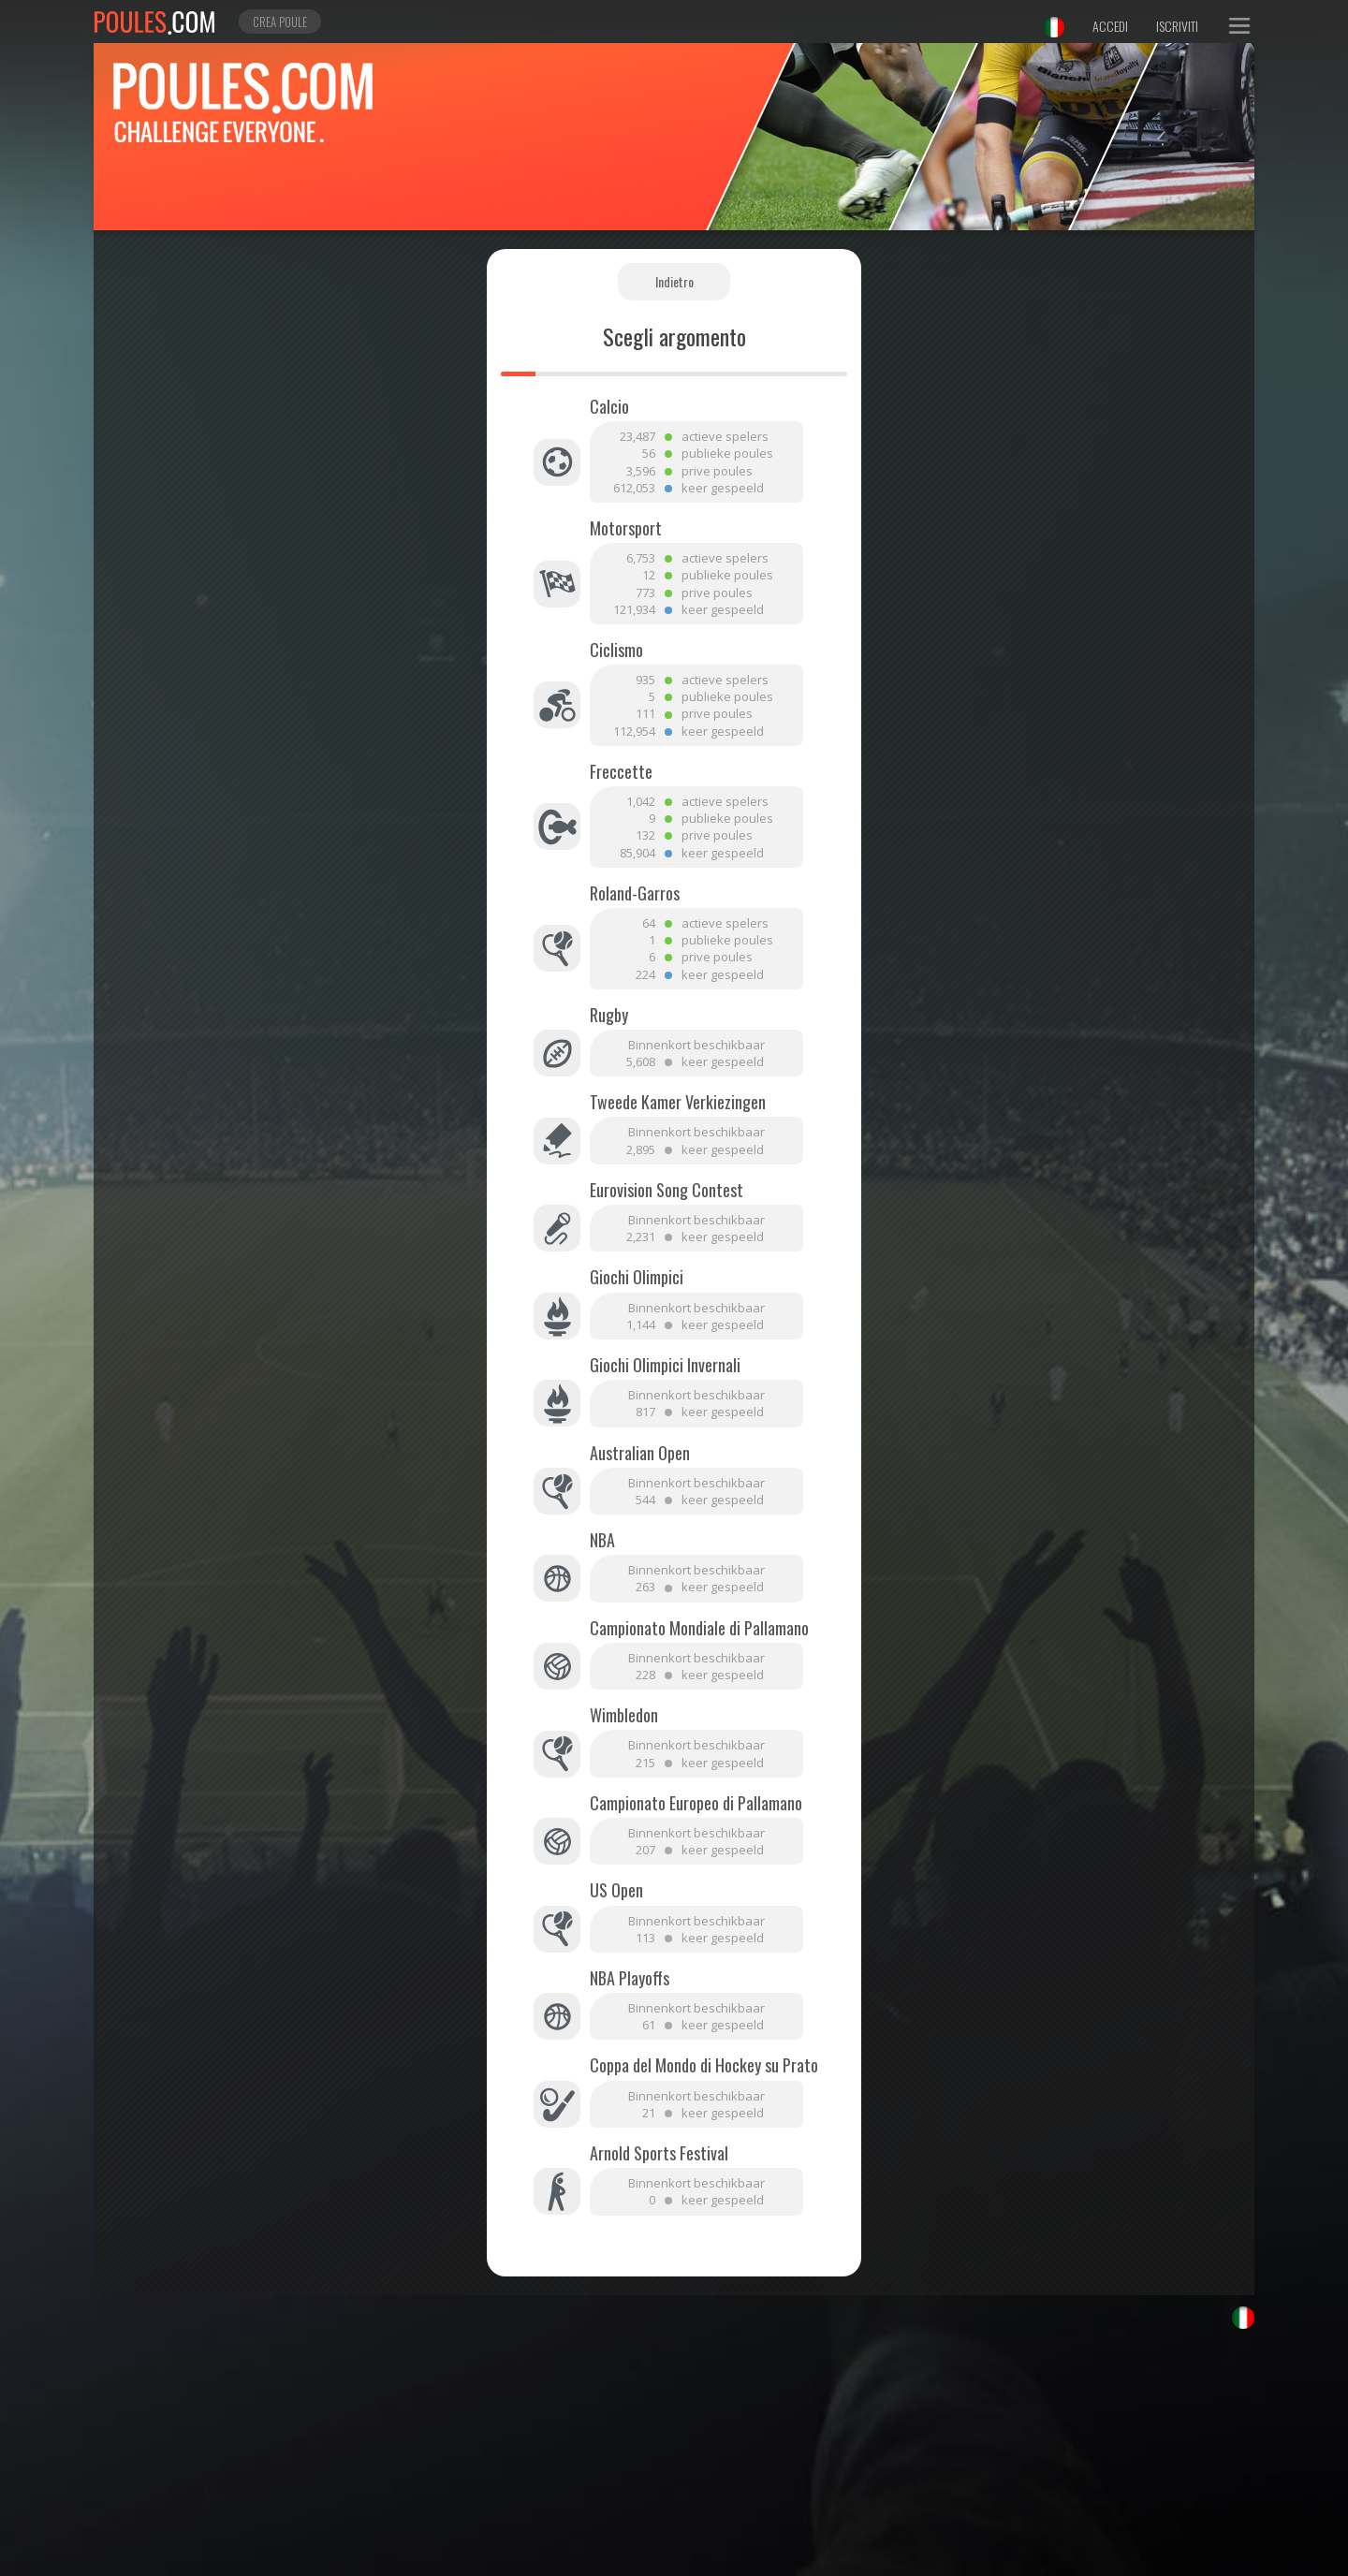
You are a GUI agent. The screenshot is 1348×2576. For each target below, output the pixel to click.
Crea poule (280, 21)
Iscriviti (1177, 26)
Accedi (1110, 26)
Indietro (674, 281)
